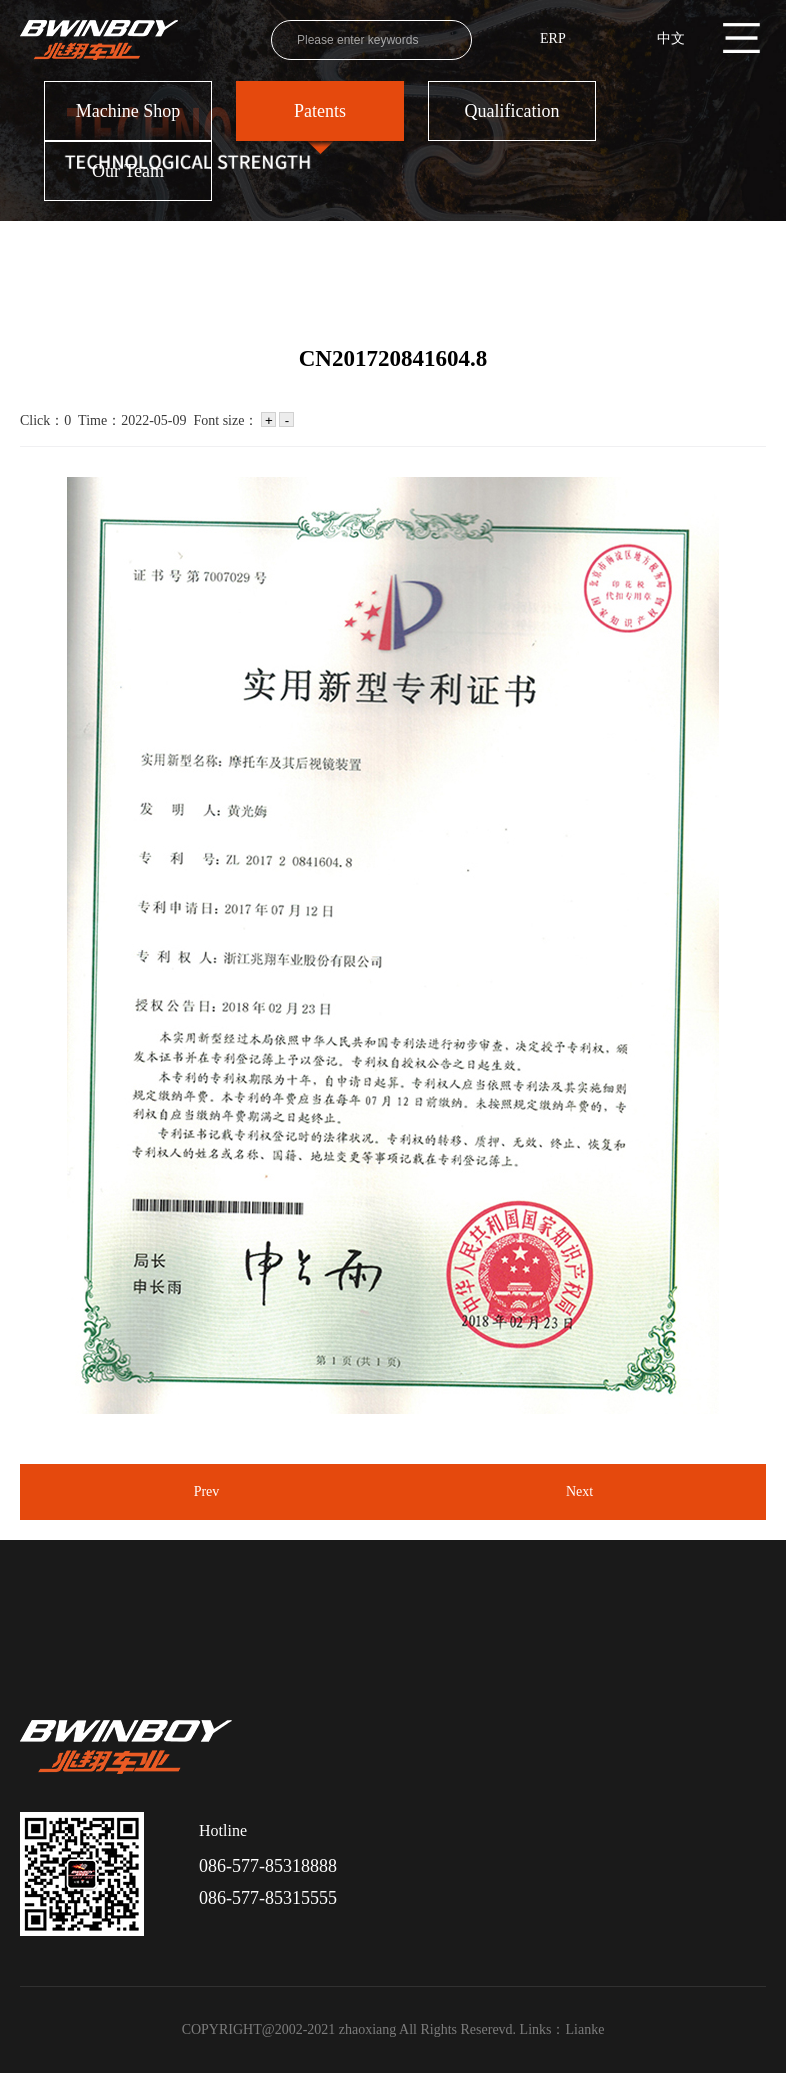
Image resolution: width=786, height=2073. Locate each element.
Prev (207, 1491)
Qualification (512, 111)
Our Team (128, 171)
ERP (553, 38)
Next (579, 1491)
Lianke (585, 2029)
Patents (320, 111)
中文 (671, 38)
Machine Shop (128, 111)
